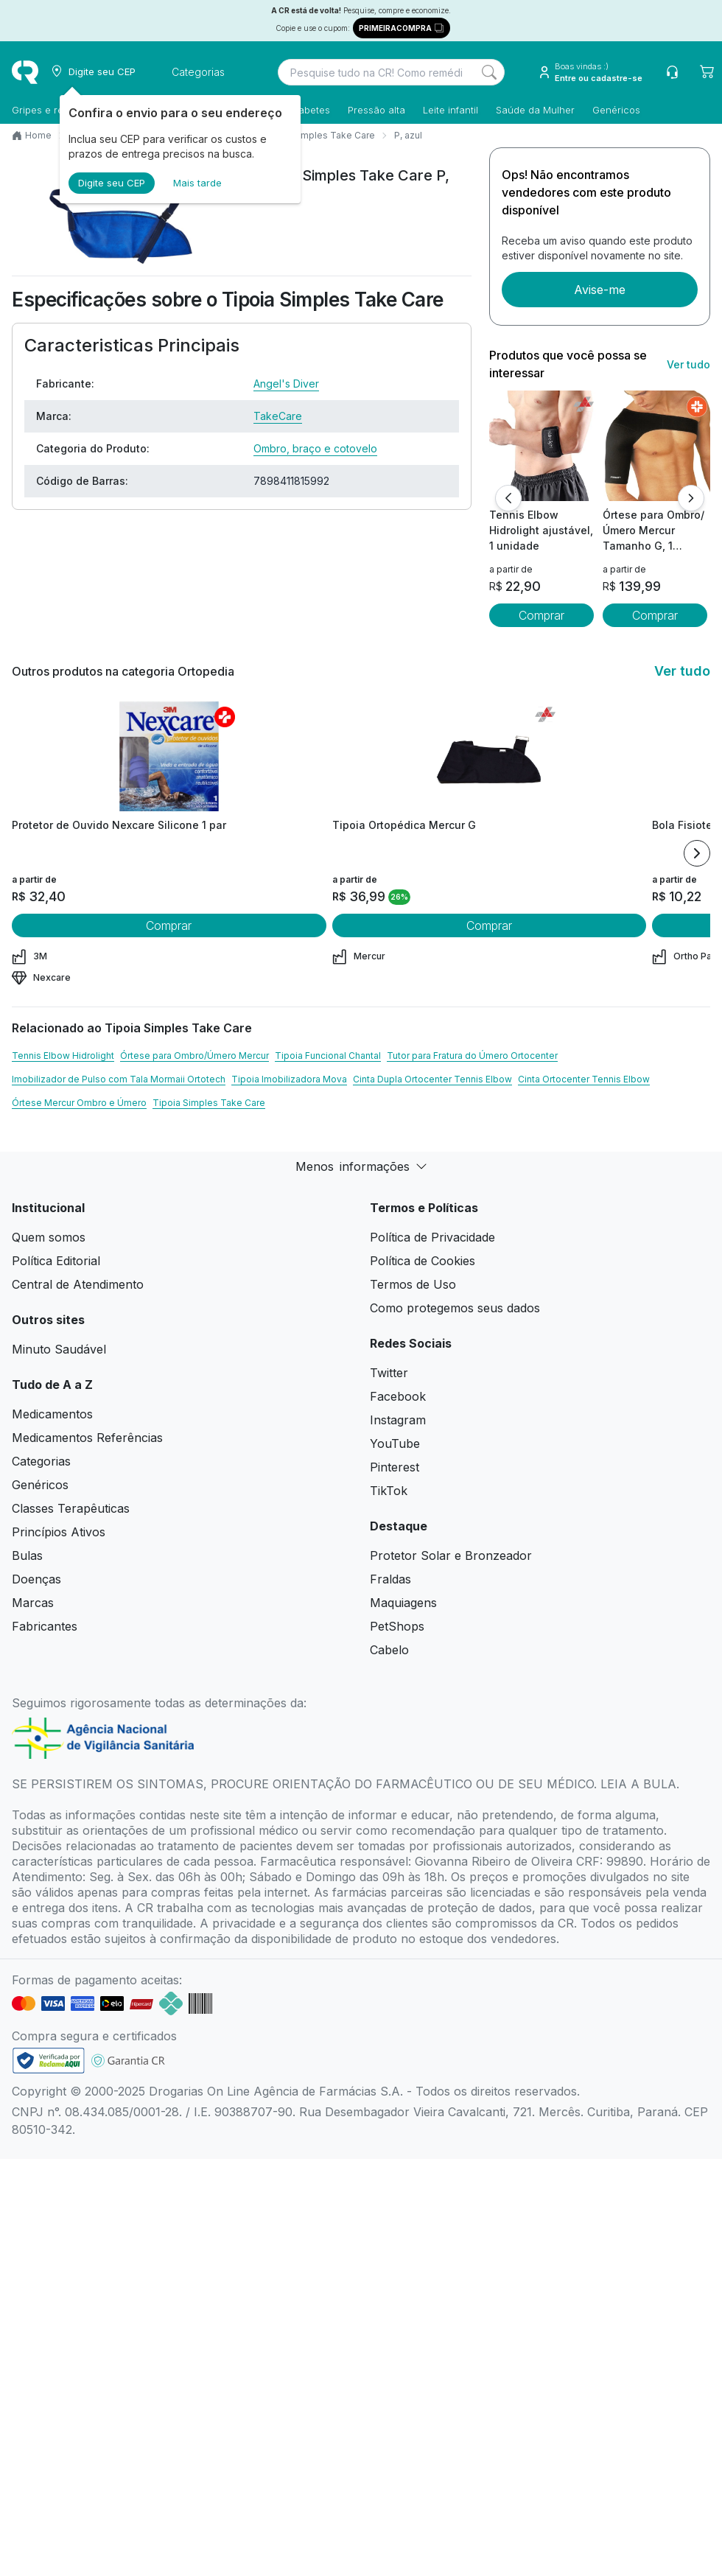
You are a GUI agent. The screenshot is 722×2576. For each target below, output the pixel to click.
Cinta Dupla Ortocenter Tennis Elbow (432, 1079)
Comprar (541, 615)
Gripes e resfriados (56, 110)
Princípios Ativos (58, 1532)
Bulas (27, 1555)
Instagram (398, 1420)
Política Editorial (56, 1260)
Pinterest (394, 1467)
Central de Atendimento (78, 1284)
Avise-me (599, 289)
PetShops (397, 1626)
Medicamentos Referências (87, 1437)
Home (38, 135)
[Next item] (697, 853)
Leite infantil (450, 110)
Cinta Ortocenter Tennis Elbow (584, 1079)
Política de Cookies (422, 1260)
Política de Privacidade (432, 1237)
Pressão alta (376, 110)
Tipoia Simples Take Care (318, 135)
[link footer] (48, 2060)
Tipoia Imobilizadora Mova (289, 1079)
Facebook (398, 1396)
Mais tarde (197, 183)
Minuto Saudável (59, 1349)
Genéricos (616, 110)
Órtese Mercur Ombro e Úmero (79, 1102)
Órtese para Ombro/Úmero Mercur (194, 1055)
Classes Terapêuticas (71, 1508)
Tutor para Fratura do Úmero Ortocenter (472, 1055)
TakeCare (277, 416)
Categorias (41, 1461)
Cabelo (389, 1649)
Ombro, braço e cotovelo (315, 448)
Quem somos (48, 1237)
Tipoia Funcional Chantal (328, 1055)
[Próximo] (691, 498)
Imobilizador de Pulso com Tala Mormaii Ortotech (118, 1079)
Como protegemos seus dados (455, 1308)
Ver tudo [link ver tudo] (688, 364)
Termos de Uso (413, 1284)
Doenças (36, 1579)
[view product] (541, 446)
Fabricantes (44, 1626)
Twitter (389, 1372)
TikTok (388, 1490)
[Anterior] (508, 498)
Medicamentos (52, 1414)
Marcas (33, 1602)
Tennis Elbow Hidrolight (63, 1055)
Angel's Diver (286, 383)
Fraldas (390, 1579)
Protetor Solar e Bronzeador (451, 1555)
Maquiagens (403, 1602)
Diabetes (310, 110)
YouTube (395, 1443)
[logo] (25, 72)
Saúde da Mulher (535, 110)
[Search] (489, 72)
